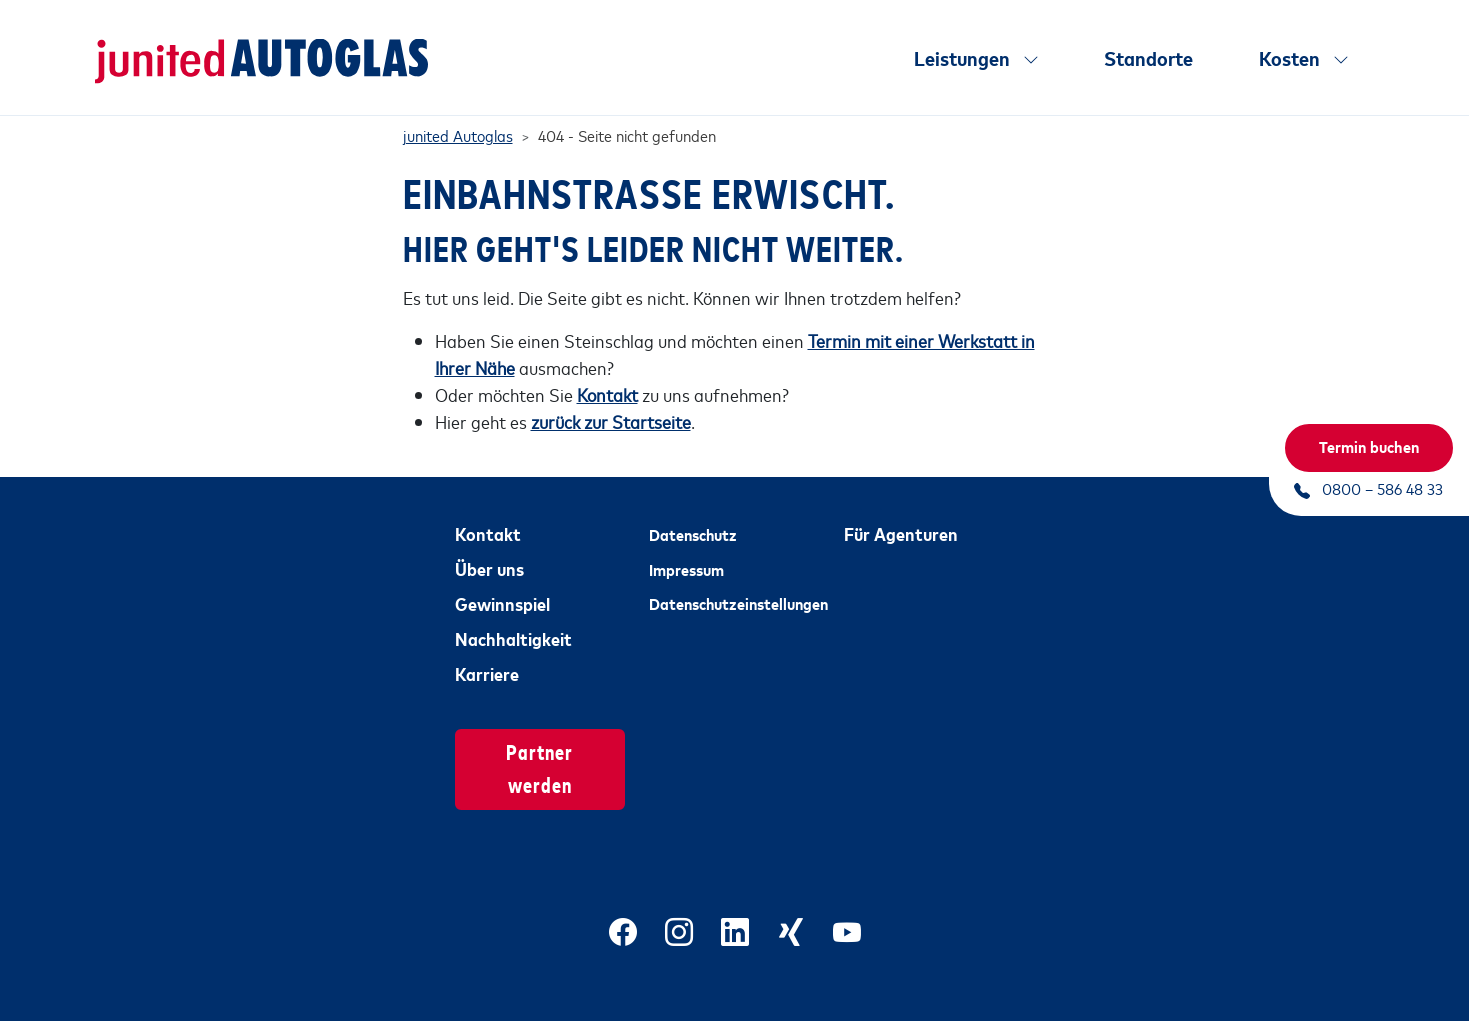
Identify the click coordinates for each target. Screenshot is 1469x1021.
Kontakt (488, 511)
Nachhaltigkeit (513, 616)
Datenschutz (693, 512)
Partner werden (539, 745)
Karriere (487, 651)
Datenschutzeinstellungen (734, 581)
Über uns (489, 546)
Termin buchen (1369, 446)
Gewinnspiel (502, 581)
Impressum (686, 546)
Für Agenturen (901, 511)
